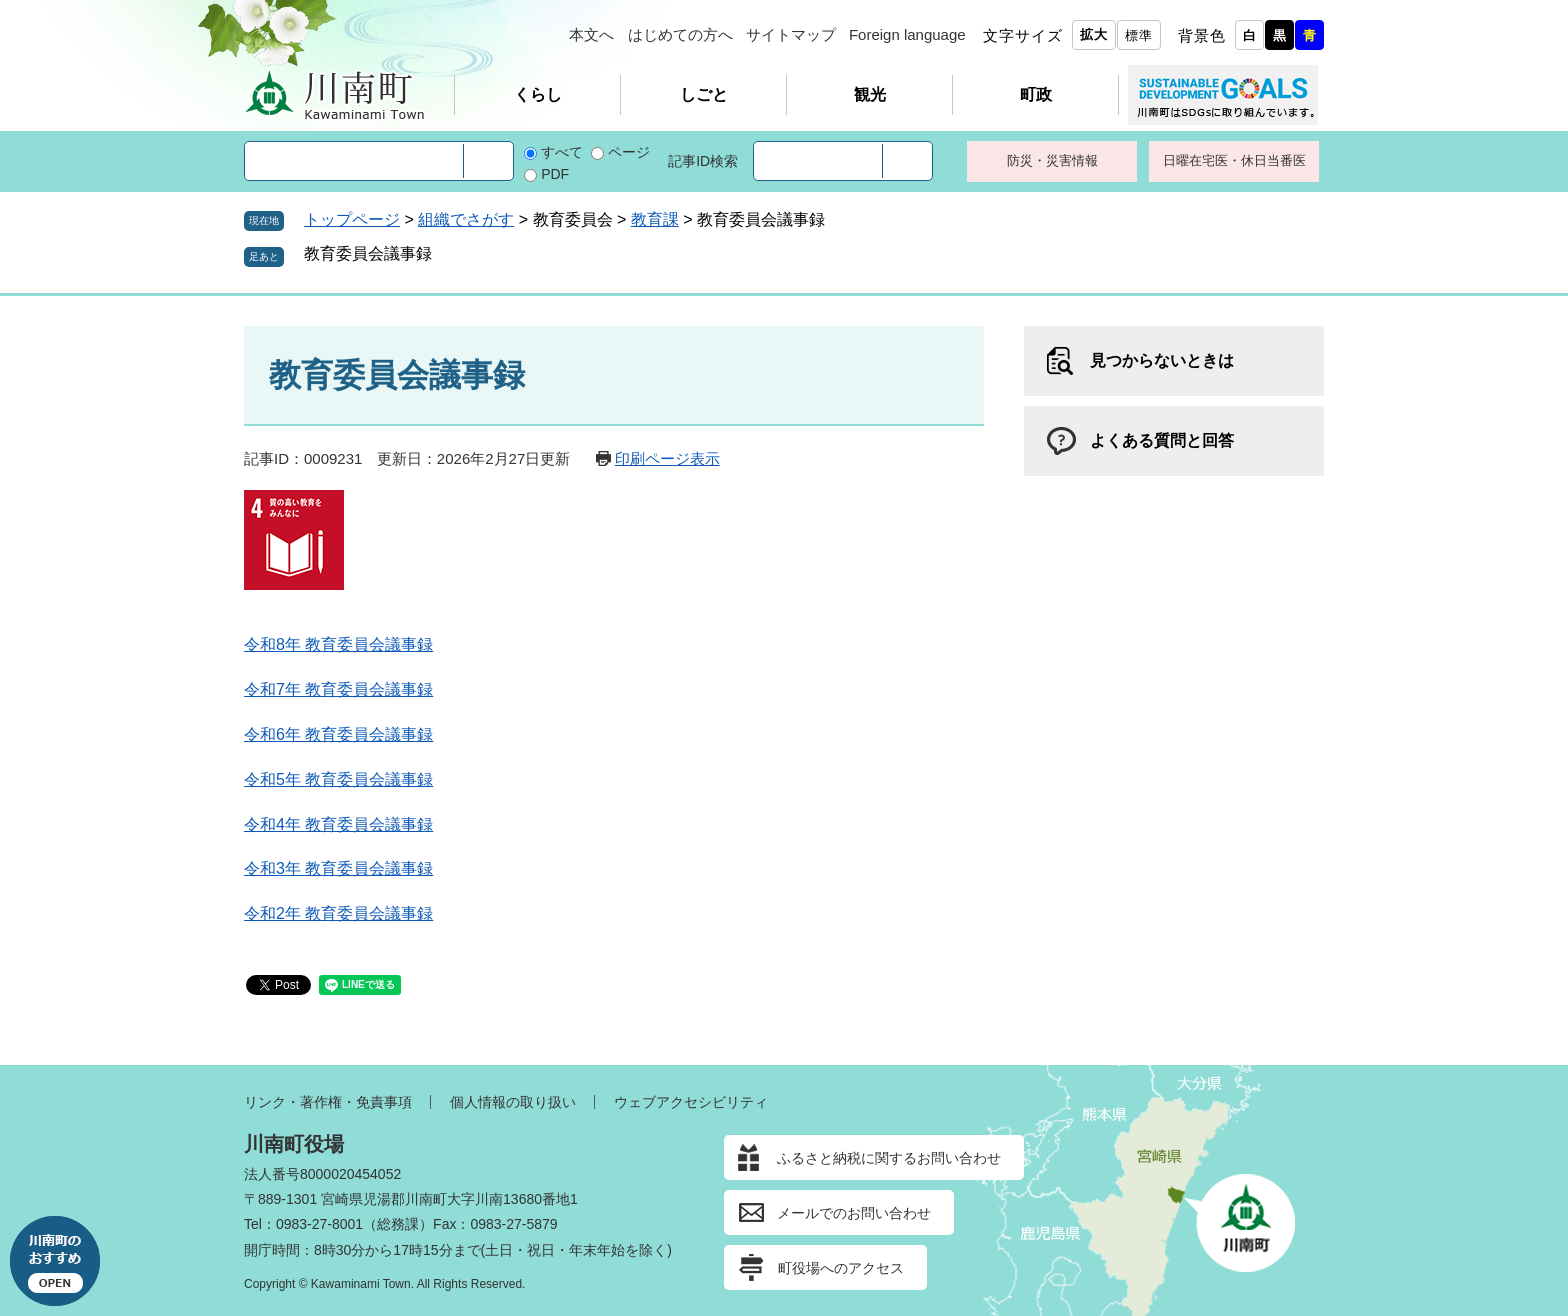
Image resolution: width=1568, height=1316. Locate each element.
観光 (870, 94)
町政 (1036, 94)
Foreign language (907, 34)
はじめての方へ (680, 34)
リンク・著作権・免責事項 (328, 1102)
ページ (629, 152)
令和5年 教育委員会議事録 (338, 779)
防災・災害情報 (1052, 160)
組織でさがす (466, 219)
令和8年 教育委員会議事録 (338, 644)
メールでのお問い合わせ (854, 1213)
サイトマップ (791, 34)
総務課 (398, 1224)
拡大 (1094, 34)
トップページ (352, 219)
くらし (538, 94)
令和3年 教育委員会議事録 (338, 868)
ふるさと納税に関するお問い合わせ (889, 1158)
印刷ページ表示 (667, 458)
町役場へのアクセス (841, 1268)
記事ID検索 (703, 161)
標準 (1139, 35)
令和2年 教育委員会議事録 (338, 913)
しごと (704, 94)
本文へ (591, 34)
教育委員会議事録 (368, 253)
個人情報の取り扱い (513, 1102)
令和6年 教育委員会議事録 (338, 734)
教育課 (655, 219)
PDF (555, 174)
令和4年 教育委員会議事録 (338, 824)
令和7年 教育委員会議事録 (338, 689)
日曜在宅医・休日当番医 (1234, 160)
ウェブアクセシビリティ (691, 1102)
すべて (562, 152)
